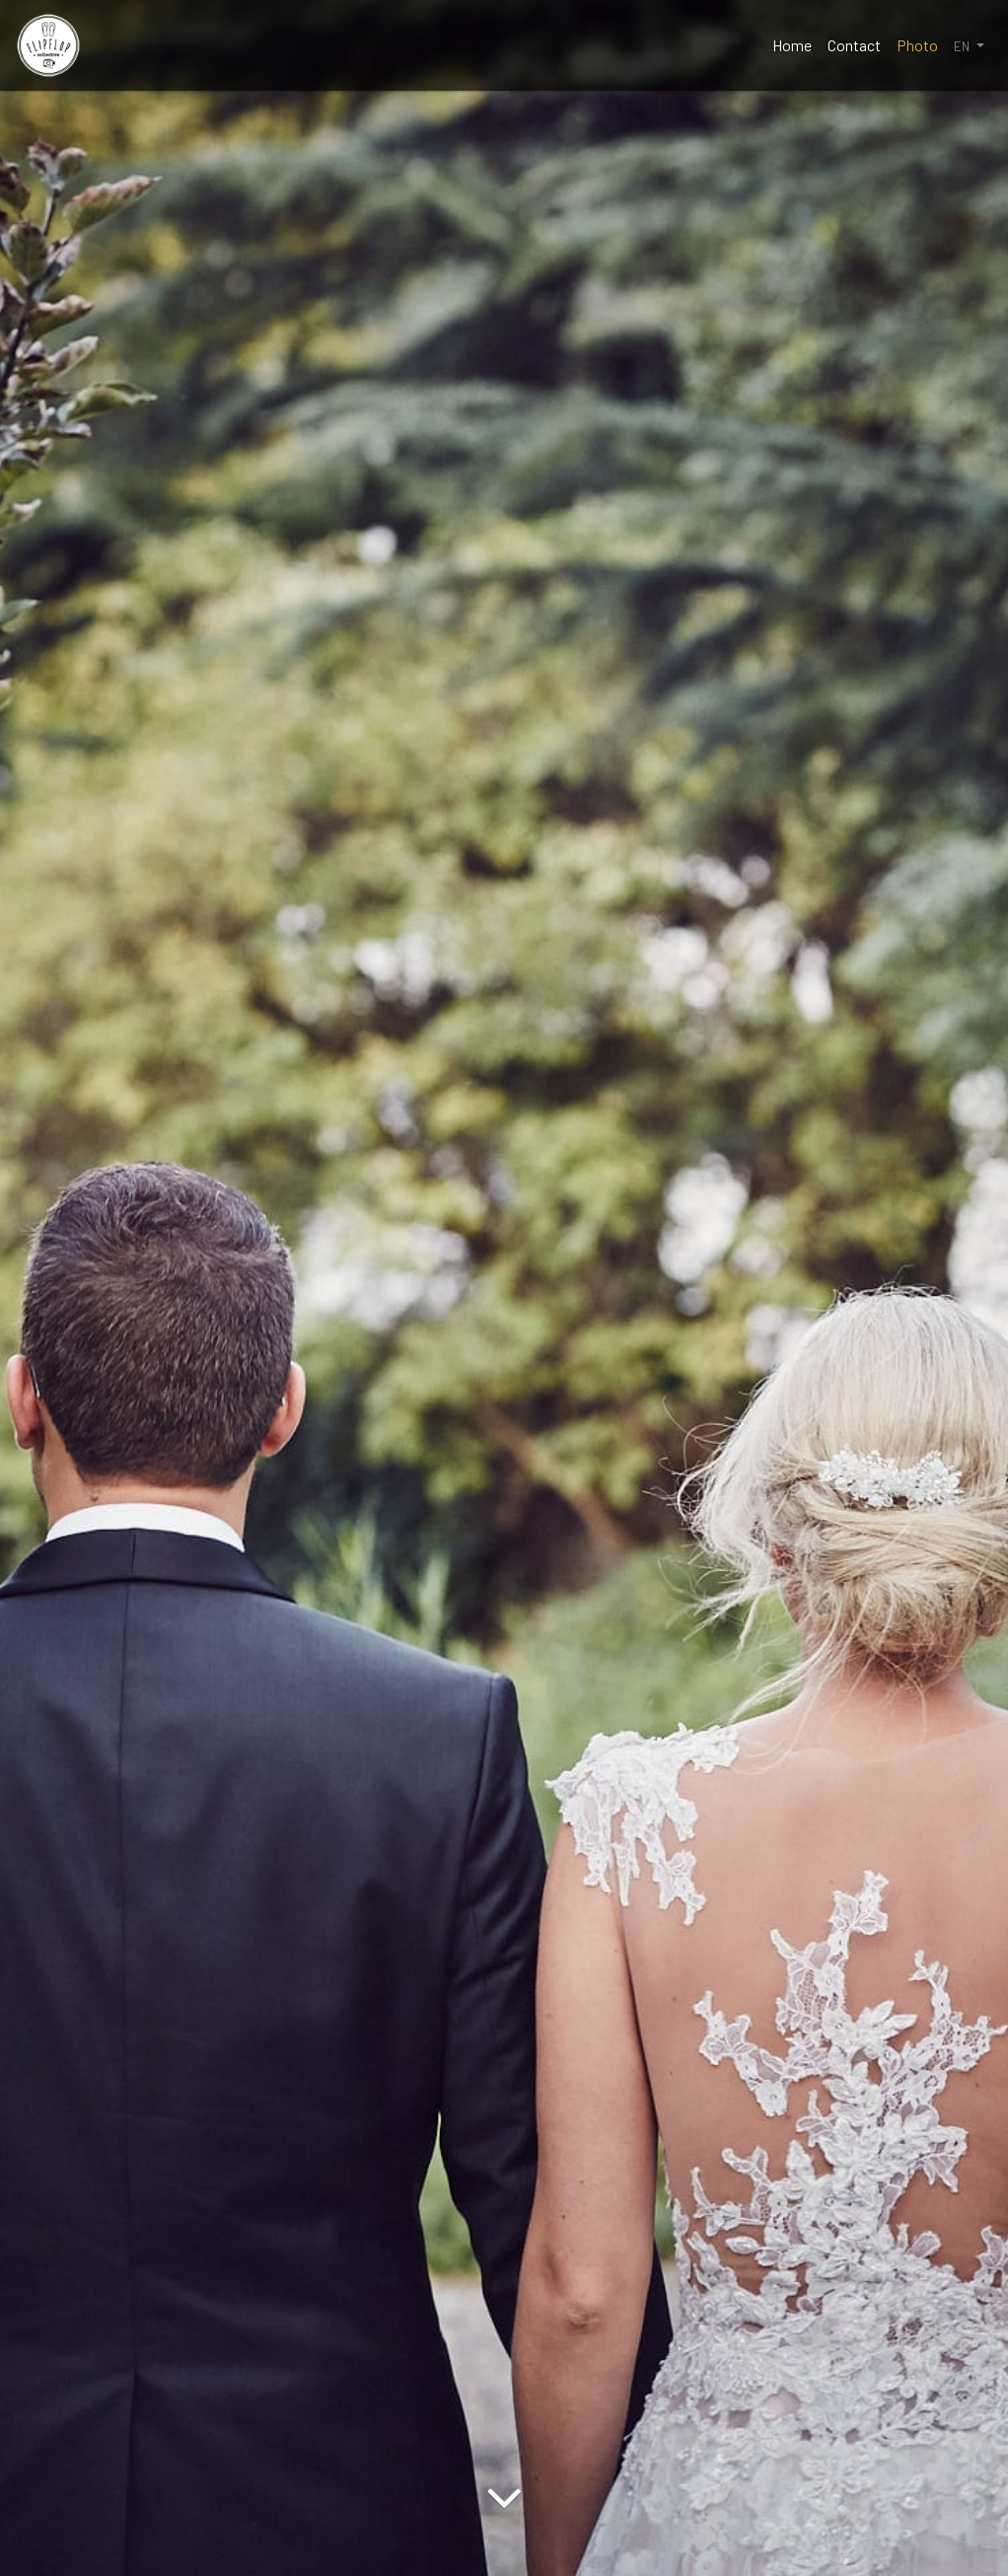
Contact (854, 45)
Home (792, 45)
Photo (917, 45)
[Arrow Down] (504, 2541)
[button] (969, 45)
